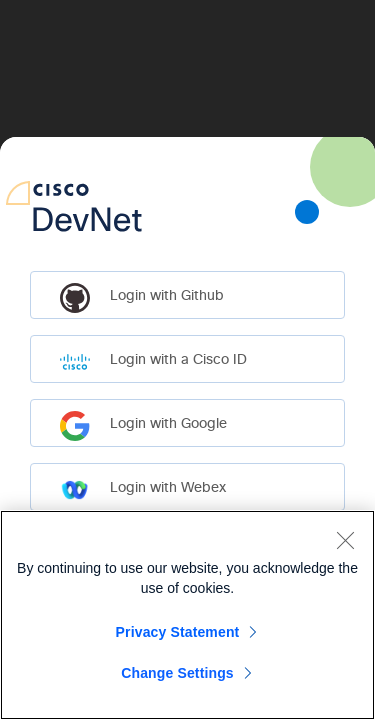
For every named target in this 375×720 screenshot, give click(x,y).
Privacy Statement (178, 632)
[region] (187, 615)
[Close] (345, 540)
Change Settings (177, 673)
